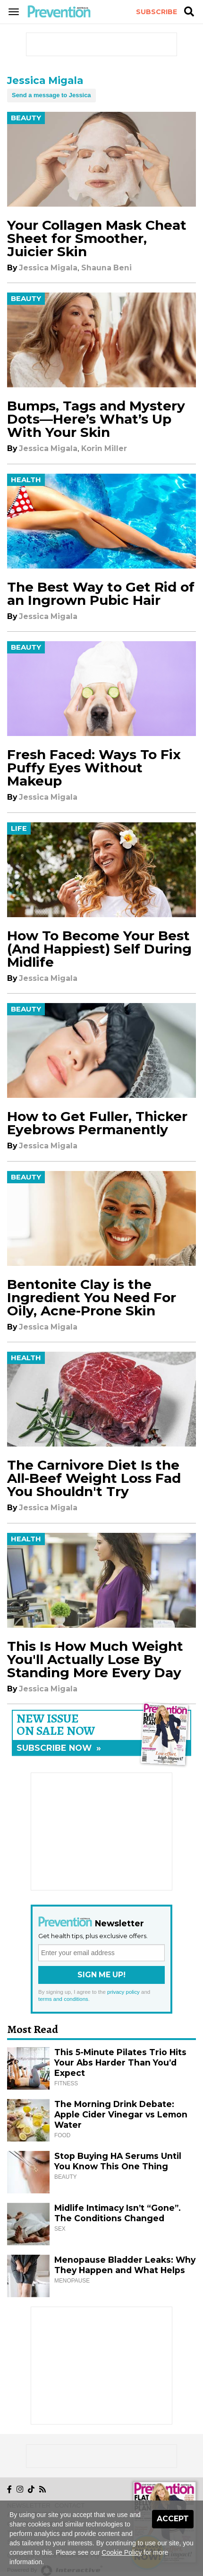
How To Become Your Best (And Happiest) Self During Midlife (99, 949)
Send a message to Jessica (51, 95)
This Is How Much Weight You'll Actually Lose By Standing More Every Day (95, 1659)
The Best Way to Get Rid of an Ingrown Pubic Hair (101, 593)
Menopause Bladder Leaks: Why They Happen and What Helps (124, 2265)
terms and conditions (63, 1999)
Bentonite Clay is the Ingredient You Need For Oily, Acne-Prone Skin (91, 1297)
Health (26, 480)
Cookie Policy (122, 2552)
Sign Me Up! (101, 1974)
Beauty (26, 118)
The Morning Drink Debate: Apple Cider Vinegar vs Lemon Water (120, 2114)
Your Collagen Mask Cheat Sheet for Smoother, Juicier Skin (96, 238)
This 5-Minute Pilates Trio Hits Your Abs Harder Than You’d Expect (120, 2062)
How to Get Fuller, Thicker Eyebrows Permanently (97, 1122)
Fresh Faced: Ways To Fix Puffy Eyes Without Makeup (94, 767)
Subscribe (156, 12)
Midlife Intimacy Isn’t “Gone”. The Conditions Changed (117, 2213)
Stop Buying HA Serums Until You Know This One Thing (117, 2161)
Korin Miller (104, 448)
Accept (173, 2518)
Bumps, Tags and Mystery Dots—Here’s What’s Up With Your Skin (96, 419)
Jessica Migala (48, 267)
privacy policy (123, 1992)
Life (19, 828)
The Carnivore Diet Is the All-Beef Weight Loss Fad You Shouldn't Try (94, 1478)
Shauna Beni (106, 267)
